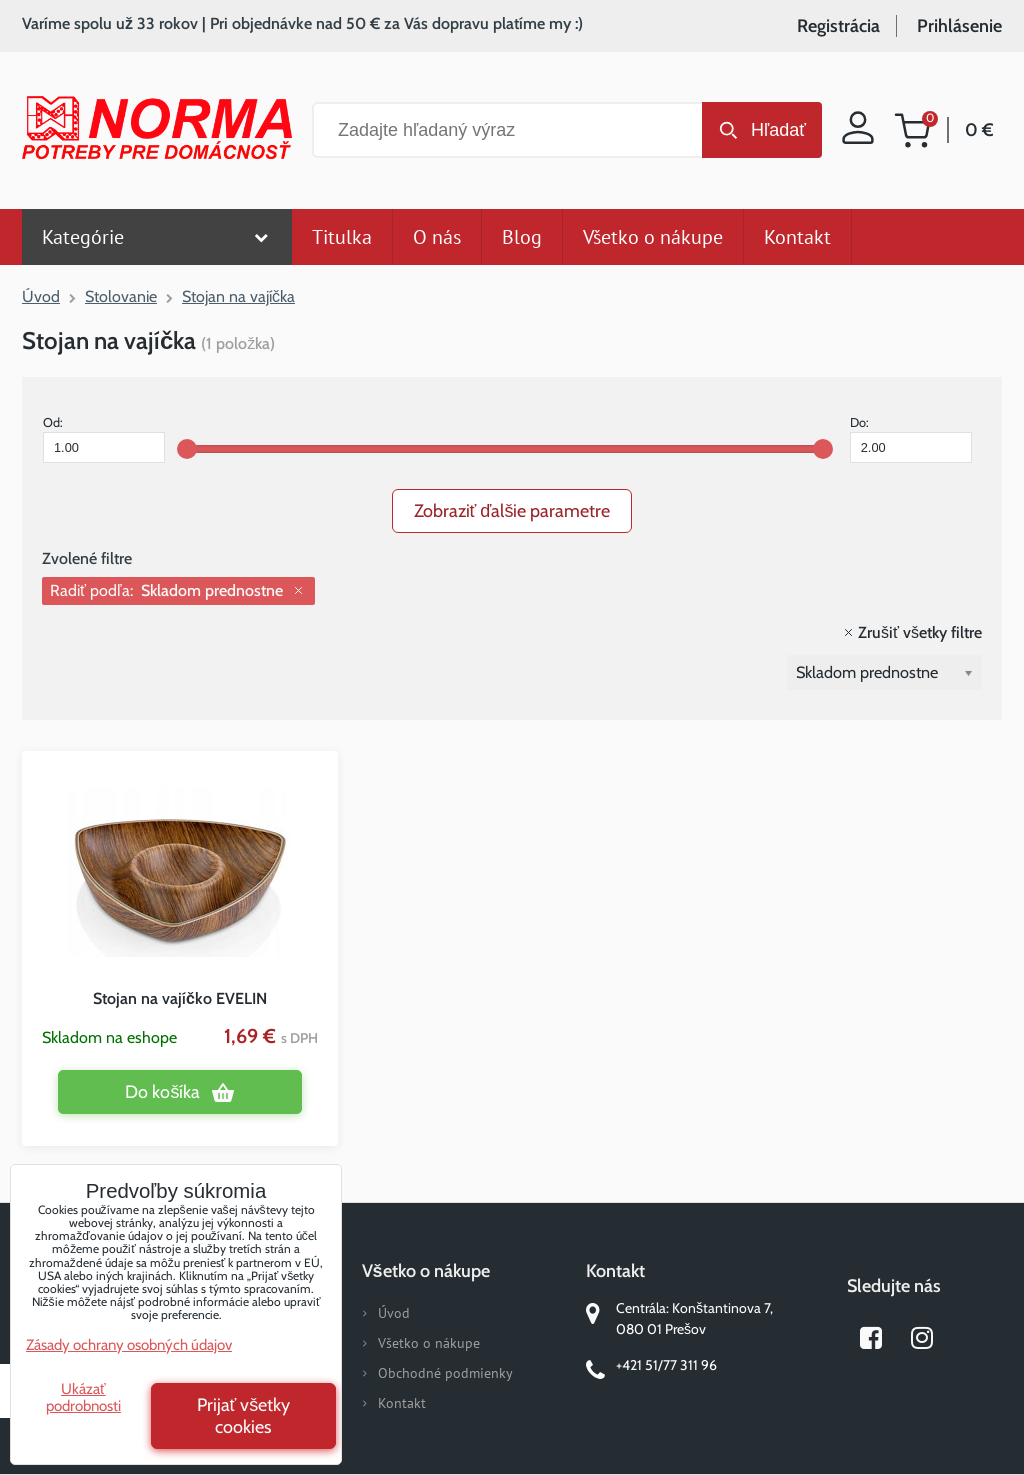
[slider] (187, 449)
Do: (911, 439)
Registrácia (838, 26)
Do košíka (162, 1092)
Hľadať (778, 130)
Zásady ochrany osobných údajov (129, 1345)
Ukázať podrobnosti (83, 1397)
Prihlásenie (959, 26)
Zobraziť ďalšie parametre (512, 511)
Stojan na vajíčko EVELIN (180, 998)
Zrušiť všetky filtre (920, 632)
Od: (104, 439)
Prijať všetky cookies (244, 1416)
